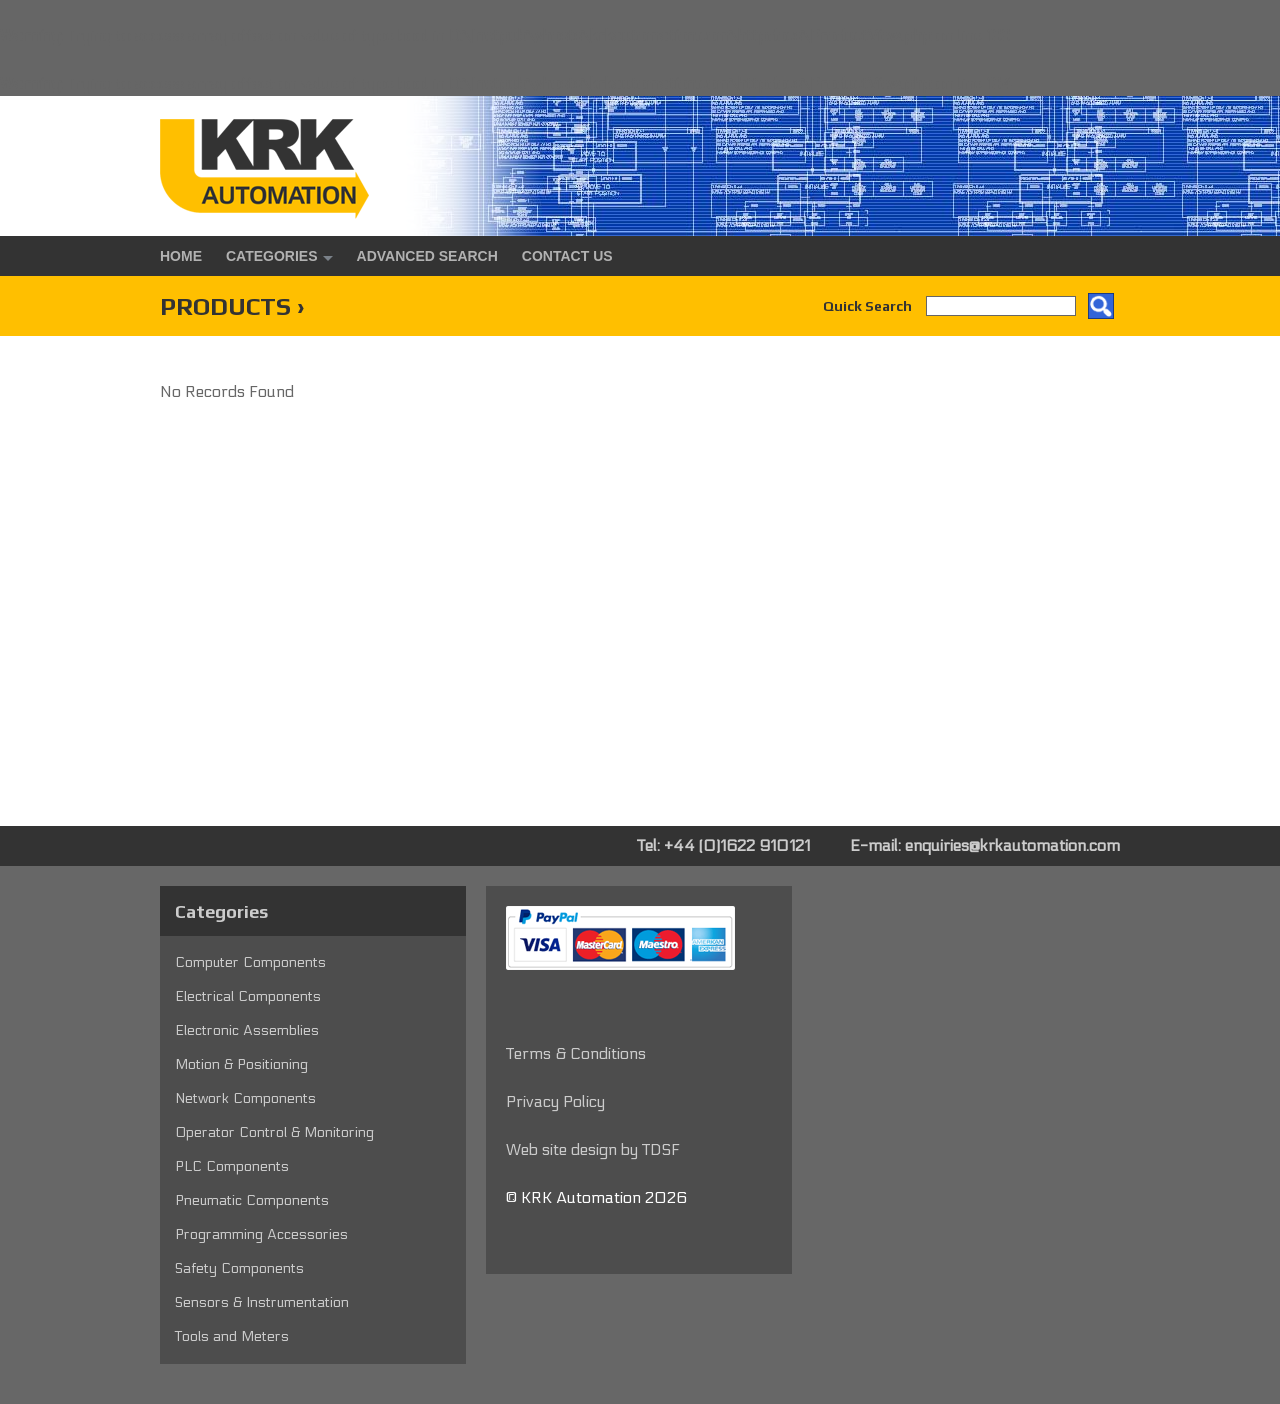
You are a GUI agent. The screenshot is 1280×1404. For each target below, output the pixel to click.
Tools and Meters (232, 1336)
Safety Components (239, 1268)
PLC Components (232, 1166)
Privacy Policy (555, 1101)
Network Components (245, 1098)
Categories (272, 256)
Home (181, 256)
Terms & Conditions (576, 1053)
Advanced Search (427, 256)
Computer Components (250, 962)
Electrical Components (248, 996)
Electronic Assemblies (247, 1030)
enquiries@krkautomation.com (1012, 845)
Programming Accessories (261, 1234)
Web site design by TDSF (593, 1149)
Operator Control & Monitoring (274, 1132)
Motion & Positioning (241, 1064)
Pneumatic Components (252, 1200)
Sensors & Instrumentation (262, 1302)
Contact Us (567, 256)
